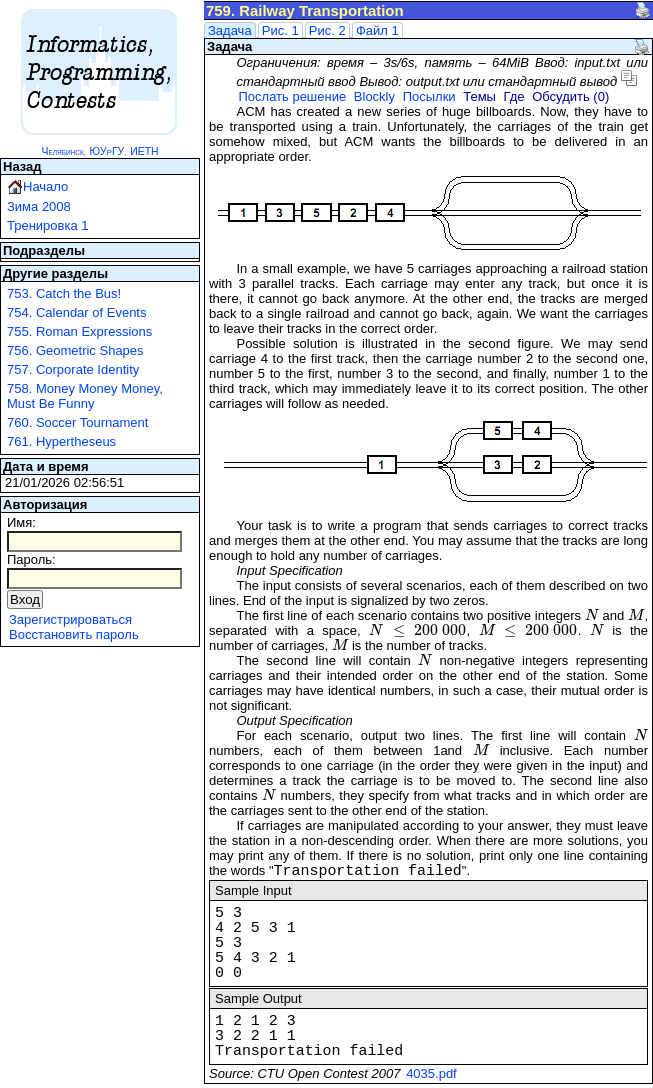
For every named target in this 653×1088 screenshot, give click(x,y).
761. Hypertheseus (61, 441)
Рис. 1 (280, 30)
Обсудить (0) (570, 96)
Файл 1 (377, 30)
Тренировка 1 (48, 225)
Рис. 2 (327, 30)
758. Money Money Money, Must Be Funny (85, 396)
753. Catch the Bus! (64, 293)
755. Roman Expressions (79, 331)
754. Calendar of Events (76, 312)
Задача (230, 30)
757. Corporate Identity (73, 369)
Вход (25, 599)
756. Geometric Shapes (75, 350)
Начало (45, 186)
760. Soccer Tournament (77, 422)
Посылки (429, 96)
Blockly (374, 96)
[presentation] (592, 615)
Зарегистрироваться (70, 619)
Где (514, 96)
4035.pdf (431, 1073)
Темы (479, 96)
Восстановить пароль (74, 634)
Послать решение (292, 96)
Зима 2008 (39, 206)
